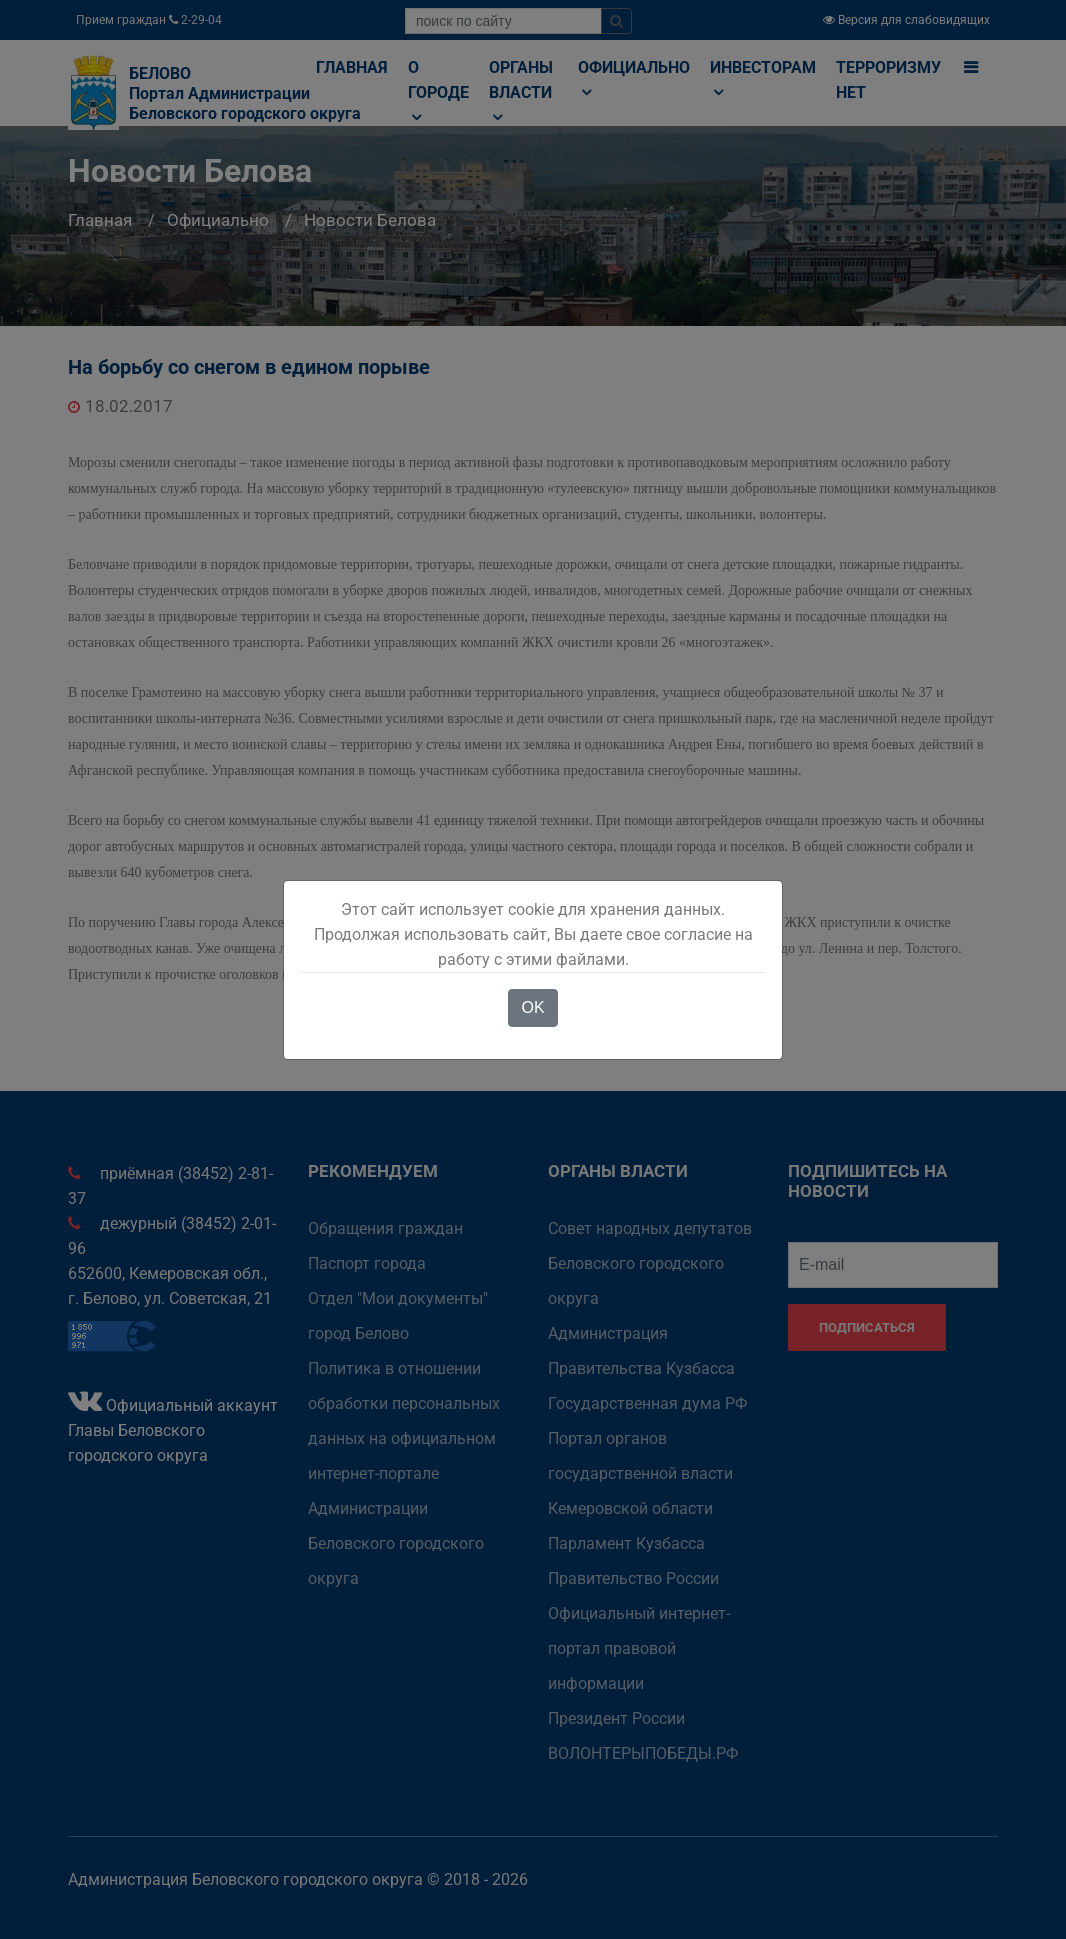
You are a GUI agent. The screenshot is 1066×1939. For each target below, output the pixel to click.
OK (532, 1007)
